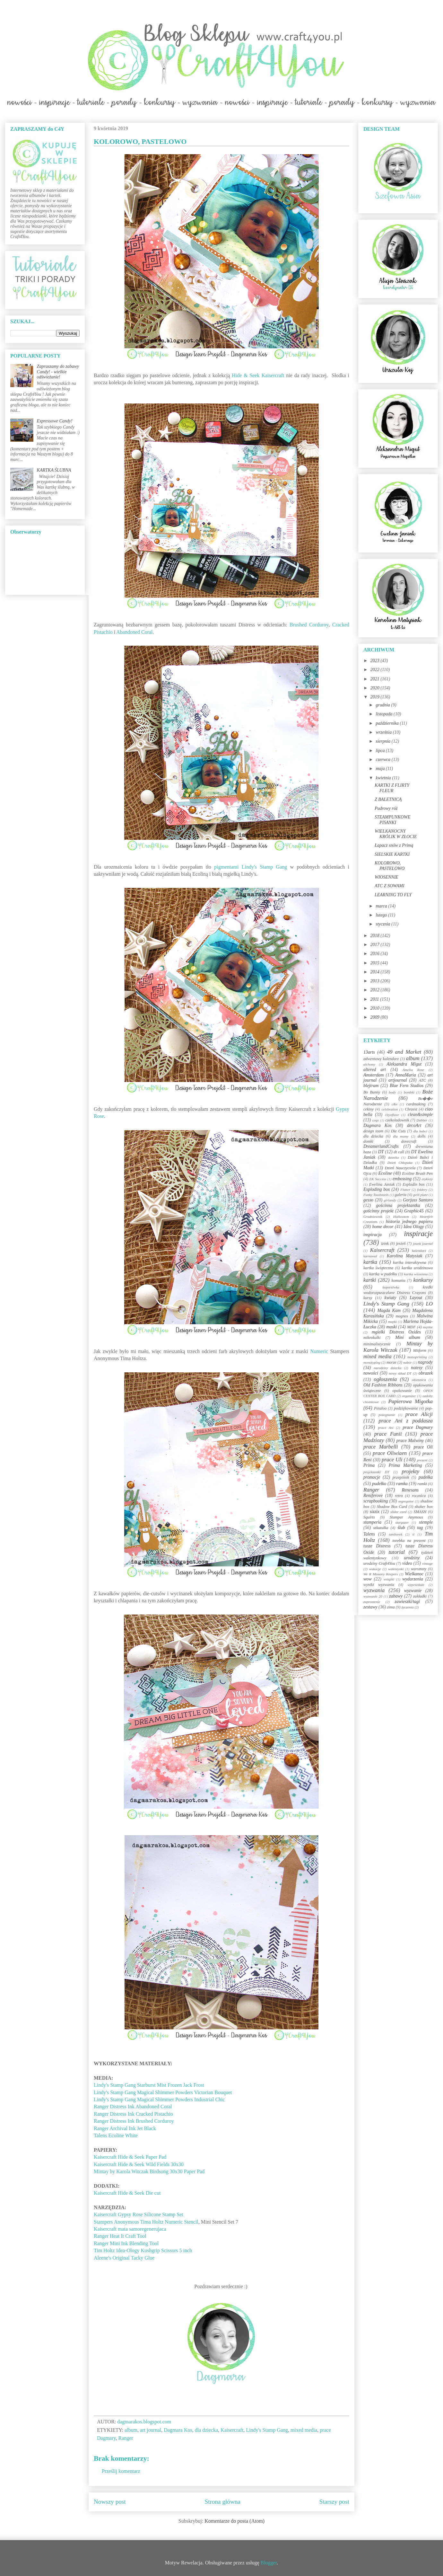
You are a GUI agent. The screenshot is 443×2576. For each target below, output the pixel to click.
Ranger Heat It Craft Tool (120, 2236)
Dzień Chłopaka (400, 1162)
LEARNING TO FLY (393, 894)
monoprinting (417, 1357)
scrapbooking (375, 1501)
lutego (382, 915)
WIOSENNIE (386, 877)
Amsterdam (373, 1075)
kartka (370, 1262)
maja (381, 768)
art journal (150, 2430)
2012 (375, 989)
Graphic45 (414, 1210)
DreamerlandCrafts (381, 1146)
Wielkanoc (414, 1573)
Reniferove (373, 1495)
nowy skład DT (400, 1373)
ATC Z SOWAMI (389, 885)
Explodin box (414, 1184)
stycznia (383, 924)
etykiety (427, 1179)
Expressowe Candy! (55, 421)
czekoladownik (397, 1120)
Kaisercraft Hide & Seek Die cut (127, 2193)
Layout (416, 1297)
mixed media (304, 2430)
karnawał (370, 1256)
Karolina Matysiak (404, 1255)
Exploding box (376, 1189)
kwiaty (390, 1297)
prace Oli (423, 1447)
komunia (398, 1280)
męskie (428, 1327)
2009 (375, 1017)
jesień (400, 1243)
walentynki (396, 1569)
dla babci (420, 1131)
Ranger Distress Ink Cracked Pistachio (133, 2114)
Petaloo (380, 1408)
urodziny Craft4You (379, 1563)
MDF (411, 1327)
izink (385, 1243)
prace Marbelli (380, 1447)
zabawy (396, 1596)
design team (373, 1131)
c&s (394, 1104)
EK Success (378, 1179)
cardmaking (416, 1104)
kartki (369, 1280)
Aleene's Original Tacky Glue (124, 2258)
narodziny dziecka (387, 1368)
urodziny (412, 1557)
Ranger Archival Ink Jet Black (125, 2128)
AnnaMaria (405, 1075)
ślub (401, 1527)
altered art (374, 1069)
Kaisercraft (232, 2430)
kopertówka (391, 1287)
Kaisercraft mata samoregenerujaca (130, 2229)
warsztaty (418, 1569)
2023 (375, 660)
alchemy (369, 1064)
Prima (369, 1465)
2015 (375, 962)
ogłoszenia (385, 1379)
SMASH (420, 1511)
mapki (392, 1321)
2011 (375, 999)
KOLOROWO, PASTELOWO (389, 866)
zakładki (420, 1596)
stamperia (372, 1522)
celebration (389, 1109)
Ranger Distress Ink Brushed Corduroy (134, 2121)
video (407, 1563)
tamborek (395, 1534)
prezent (422, 1460)
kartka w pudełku (383, 1274)
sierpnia (383, 741)
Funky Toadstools (376, 1195)
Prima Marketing (405, 1465)
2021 (375, 679)
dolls (422, 1136)
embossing (402, 1178)
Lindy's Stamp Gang (267, 2430)
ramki (422, 1484)
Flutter (405, 1189)
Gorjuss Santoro (418, 1200)
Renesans (410, 1490)
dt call (399, 1152)
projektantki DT (376, 1472)
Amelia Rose (413, 1070)
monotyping (371, 1362)
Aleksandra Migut (404, 1064)
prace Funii (388, 1434)
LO (429, 1304)
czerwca (383, 759)
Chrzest (411, 1109)
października (388, 723)
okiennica (419, 1380)
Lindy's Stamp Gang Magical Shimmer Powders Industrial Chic (160, 2099)
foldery (422, 1189)
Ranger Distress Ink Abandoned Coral (133, 2106)
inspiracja (372, 1234)
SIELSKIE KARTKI (392, 854)
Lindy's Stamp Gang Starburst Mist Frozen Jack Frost (149, 2085)
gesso (368, 1200)
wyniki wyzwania (378, 1584)
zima (391, 1607)
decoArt (414, 1125)
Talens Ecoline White (116, 2135)
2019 (375, 697)
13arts (369, 1052)
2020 (375, 688)
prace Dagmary (418, 1427)
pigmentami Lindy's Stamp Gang (250, 867)
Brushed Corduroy (309, 624)
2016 (375, 953)
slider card (398, 1512)
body (392, 1092)
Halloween (401, 1216)
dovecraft (409, 1141)
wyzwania (374, 1590)
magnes (401, 1316)
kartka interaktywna (409, 1262)
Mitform (419, 1350)
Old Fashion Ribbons (383, 1385)
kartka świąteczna (378, 1268)
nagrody (425, 1362)
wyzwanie (412, 1590)
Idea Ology (414, 1226)
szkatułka (380, 1528)
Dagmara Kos (178, 2430)
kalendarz (419, 1251)
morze (391, 1362)
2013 (375, 980)
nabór (407, 1362)
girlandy (390, 1200)
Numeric (319, 1351)
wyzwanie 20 (372, 1596)
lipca (381, 750)
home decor (382, 1226)
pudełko (379, 1483)
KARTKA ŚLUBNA (54, 470)
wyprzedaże (416, 1585)
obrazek (426, 1373)
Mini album (407, 1337)
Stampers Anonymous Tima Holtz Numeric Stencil (146, 2222)
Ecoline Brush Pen (417, 1173)
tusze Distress (377, 1546)
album (131, 2430)
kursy (367, 1298)
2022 (375, 669)
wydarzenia (412, 1579)
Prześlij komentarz (121, 2471)
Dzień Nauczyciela (400, 1168)
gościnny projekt (378, 1210)
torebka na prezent (409, 1540)
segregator (406, 1501)
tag (420, 1527)
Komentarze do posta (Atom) (234, 2521)
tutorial (397, 1552)
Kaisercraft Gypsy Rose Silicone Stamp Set (139, 2214)
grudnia (383, 705)
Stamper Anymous (406, 1517)
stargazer (402, 1522)
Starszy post (334, 2501)
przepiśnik (401, 1477)
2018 (375, 935)
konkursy (423, 1280)
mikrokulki (371, 1337)
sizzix (374, 1511)
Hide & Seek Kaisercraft (258, 375)
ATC (422, 1080)
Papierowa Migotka (410, 1401)
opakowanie (402, 1390)
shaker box (424, 1506)
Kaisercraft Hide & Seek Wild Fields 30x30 (139, 2164)
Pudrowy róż (386, 808)
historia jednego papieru (409, 1221)
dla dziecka (206, 2430)
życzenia (408, 1607)
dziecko (393, 1157)
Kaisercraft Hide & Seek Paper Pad (130, 2157)
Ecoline (385, 1173)
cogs (375, 1120)
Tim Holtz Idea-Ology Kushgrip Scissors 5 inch (143, 2250)
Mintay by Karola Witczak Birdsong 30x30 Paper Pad (150, 2171)
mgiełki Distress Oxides (396, 1332)
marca (382, 906)
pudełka (426, 1477)
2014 (375, 971)
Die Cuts (398, 1131)
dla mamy (401, 1136)
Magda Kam (389, 1310)
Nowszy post (110, 2501)
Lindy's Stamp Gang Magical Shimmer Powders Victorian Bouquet (163, 2092)
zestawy (370, 1607)
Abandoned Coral (134, 632)
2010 (375, 1008)
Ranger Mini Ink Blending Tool (126, 2243)
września (384, 732)
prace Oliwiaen (390, 1453)
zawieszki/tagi (407, 1601)
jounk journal (423, 1243)
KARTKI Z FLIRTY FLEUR (392, 788)
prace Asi (386, 1428)
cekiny (368, 1109)
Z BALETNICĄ (388, 799)
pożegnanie (386, 1415)
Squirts (369, 1517)
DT (381, 1151)
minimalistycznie (377, 1344)
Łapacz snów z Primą (394, 845)
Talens (369, 1534)
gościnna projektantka (398, 1205)
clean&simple (420, 1114)
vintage (427, 1563)
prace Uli (392, 1459)
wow (367, 1579)
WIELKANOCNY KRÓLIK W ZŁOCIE (396, 834)
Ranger (125, 2438)
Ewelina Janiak (382, 1184)
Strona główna (222, 2501)
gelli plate (420, 1195)
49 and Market (404, 1052)
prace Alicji (419, 1414)
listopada (385, 714)
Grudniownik (372, 1216)
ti (413, 1534)
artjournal (397, 1080)
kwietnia (384, 777)
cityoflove (392, 1115)
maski (391, 1326)
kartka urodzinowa (417, 1268)
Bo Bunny (371, 1092)
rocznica (419, 1495)
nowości (370, 1373)
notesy (416, 1367)
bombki (409, 1092)
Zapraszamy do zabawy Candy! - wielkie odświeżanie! (58, 372)
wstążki (389, 1579)
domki (368, 1141)
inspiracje (418, 1234)
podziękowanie (406, 1408)
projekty (410, 1471)
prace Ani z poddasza (406, 1421)
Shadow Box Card (392, 1506)
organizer (409, 1396)
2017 (375, 944)
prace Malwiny (410, 1440)
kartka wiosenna (416, 1274)
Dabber (421, 1120)
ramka (402, 1483)
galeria (400, 1194)
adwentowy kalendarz (381, 1059)
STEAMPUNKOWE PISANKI (392, 820)
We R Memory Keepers (380, 1574)
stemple (426, 1522)
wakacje (375, 1569)
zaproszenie (371, 1602)
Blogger (269, 2562)
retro (399, 1495)
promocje (371, 1477)
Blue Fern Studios (406, 1085)
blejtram (370, 1085)
